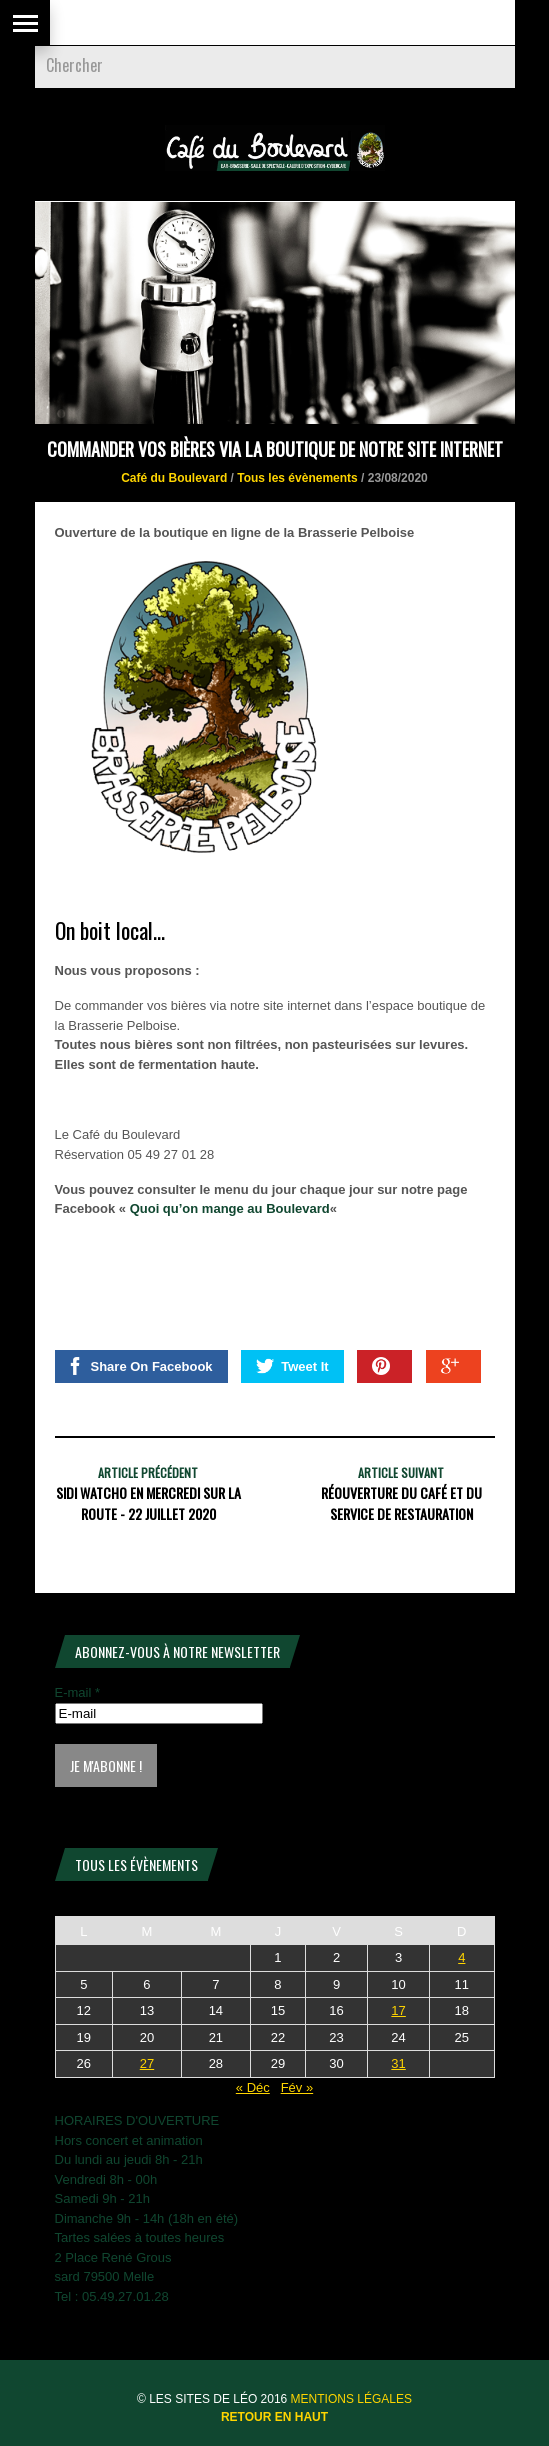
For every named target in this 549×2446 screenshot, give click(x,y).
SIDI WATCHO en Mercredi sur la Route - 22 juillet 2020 (148, 1503)
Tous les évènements (297, 478)
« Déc (253, 2087)
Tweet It (292, 1366)
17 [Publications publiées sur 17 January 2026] (398, 2010)
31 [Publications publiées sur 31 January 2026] (398, 2063)
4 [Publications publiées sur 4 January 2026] (461, 1957)
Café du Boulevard (174, 478)
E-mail (78, 1692)
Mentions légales (351, 2399)
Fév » (297, 2087)
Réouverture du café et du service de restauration (401, 1503)
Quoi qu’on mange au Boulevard (230, 1208)
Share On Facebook (139, 1366)
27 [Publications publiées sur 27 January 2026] (147, 2063)
